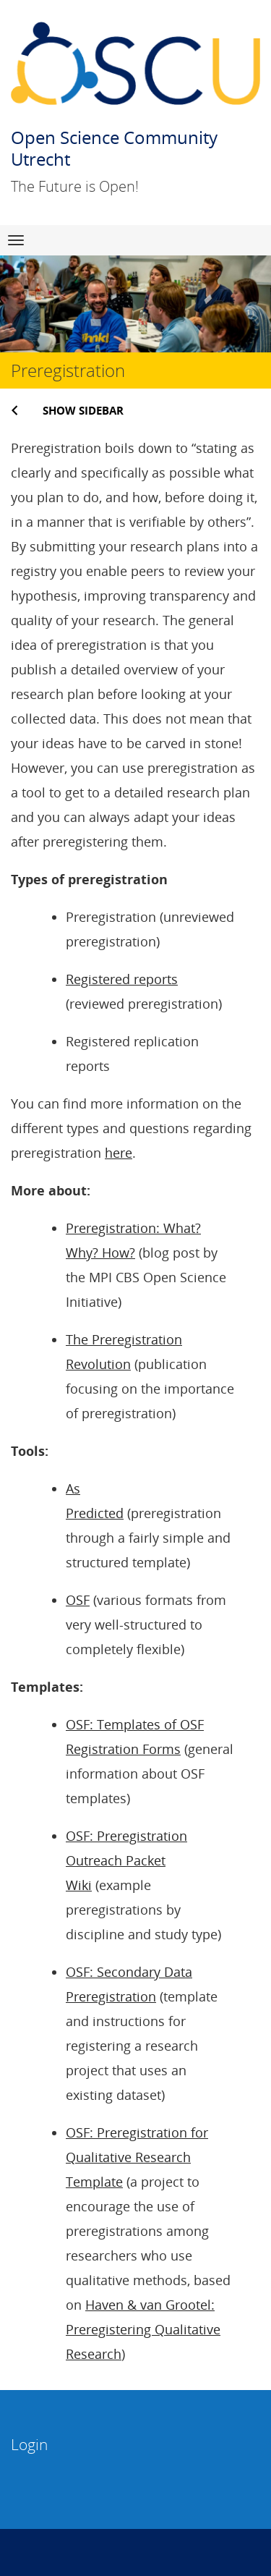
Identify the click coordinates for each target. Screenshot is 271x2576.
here (118, 1152)
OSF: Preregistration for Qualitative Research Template (137, 2157)
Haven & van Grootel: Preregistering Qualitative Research (143, 2329)
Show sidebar (83, 410)
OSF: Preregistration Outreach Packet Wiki (126, 1860)
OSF (78, 1600)
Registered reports (122, 979)
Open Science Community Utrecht (114, 148)
